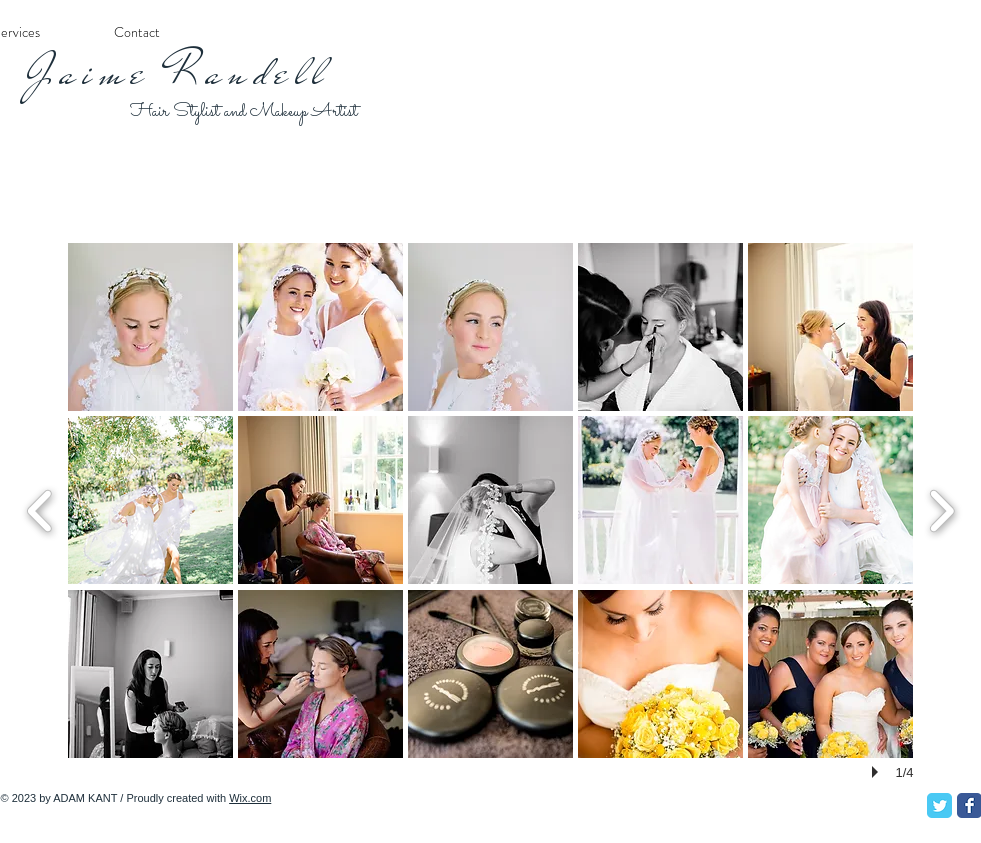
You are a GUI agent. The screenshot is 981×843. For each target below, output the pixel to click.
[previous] (40, 508)
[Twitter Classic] (939, 805)
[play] (878, 772)
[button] (150, 327)
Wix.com (250, 798)
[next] (941, 508)
